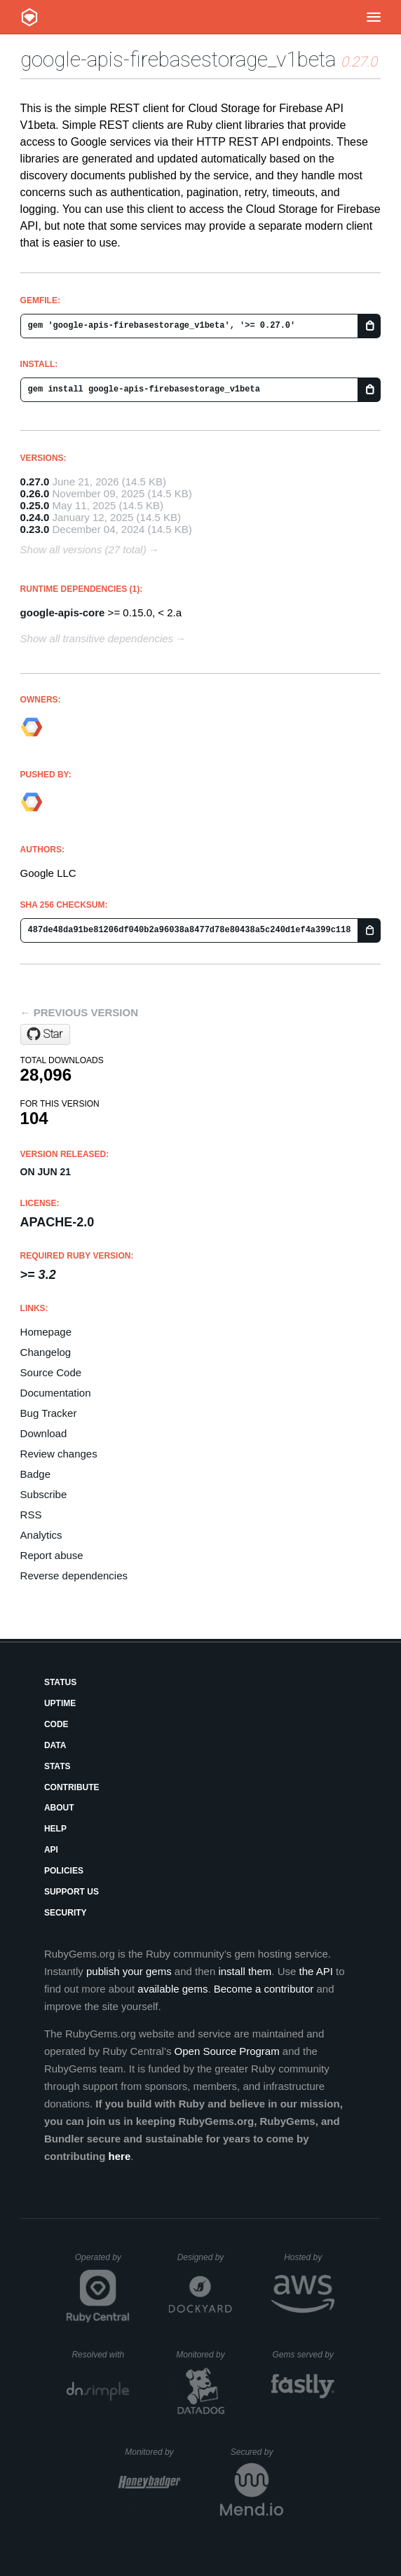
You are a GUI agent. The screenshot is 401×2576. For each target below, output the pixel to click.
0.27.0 (35, 481)
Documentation (55, 1393)
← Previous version (79, 1012)
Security (65, 1913)
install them (244, 1971)
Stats (57, 1766)
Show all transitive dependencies (96, 638)
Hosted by (309, 2257)
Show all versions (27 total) (83, 549)
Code (56, 1724)
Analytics (41, 1535)
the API (315, 1971)
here (120, 2156)
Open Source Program (227, 2051)
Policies (63, 1871)
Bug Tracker (48, 1413)
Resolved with (100, 2355)
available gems (172, 1989)
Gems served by (303, 2355)
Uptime (60, 1703)
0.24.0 (35, 517)
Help (55, 1829)
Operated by (102, 2262)
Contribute (72, 1787)
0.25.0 (35, 505)
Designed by (204, 2257)
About (59, 1808)
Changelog (46, 1352)
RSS (31, 1515)
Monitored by (204, 2355)
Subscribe (43, 1494)
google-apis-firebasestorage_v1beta (178, 59)
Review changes (58, 1454)
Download (43, 1433)
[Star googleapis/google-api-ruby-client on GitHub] (45, 1034)
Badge (35, 1474)
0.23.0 (35, 529)
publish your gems (129, 1971)
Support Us (71, 1892)
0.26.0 (35, 493)
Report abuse (51, 1555)
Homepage (46, 1332)
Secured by (257, 2452)
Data (55, 1745)
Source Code (51, 1372)
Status (60, 1682)
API (51, 1850)
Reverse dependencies (74, 1575)
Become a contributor (264, 1989)
